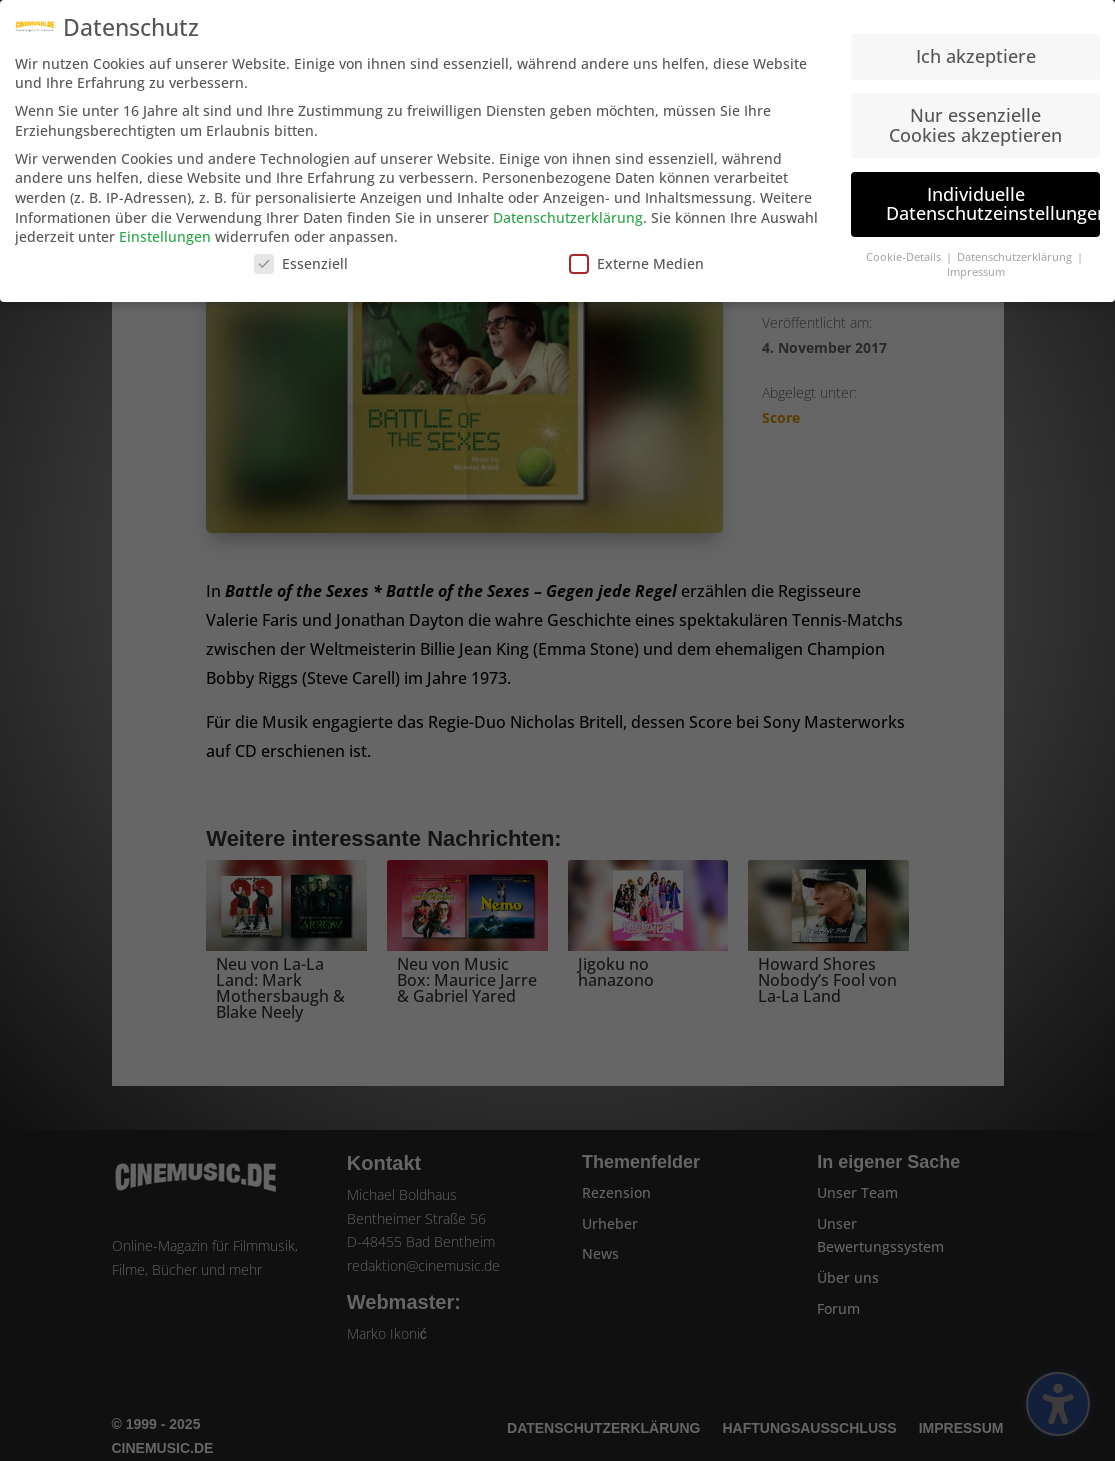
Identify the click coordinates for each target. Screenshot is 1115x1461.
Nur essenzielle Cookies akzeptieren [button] (975, 118)
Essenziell (301, 255)
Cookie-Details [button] (905, 250)
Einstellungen (165, 229)
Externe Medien (636, 255)
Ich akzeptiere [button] (976, 49)
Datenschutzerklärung (568, 209)
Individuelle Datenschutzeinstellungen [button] (993, 196)
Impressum (976, 264)
